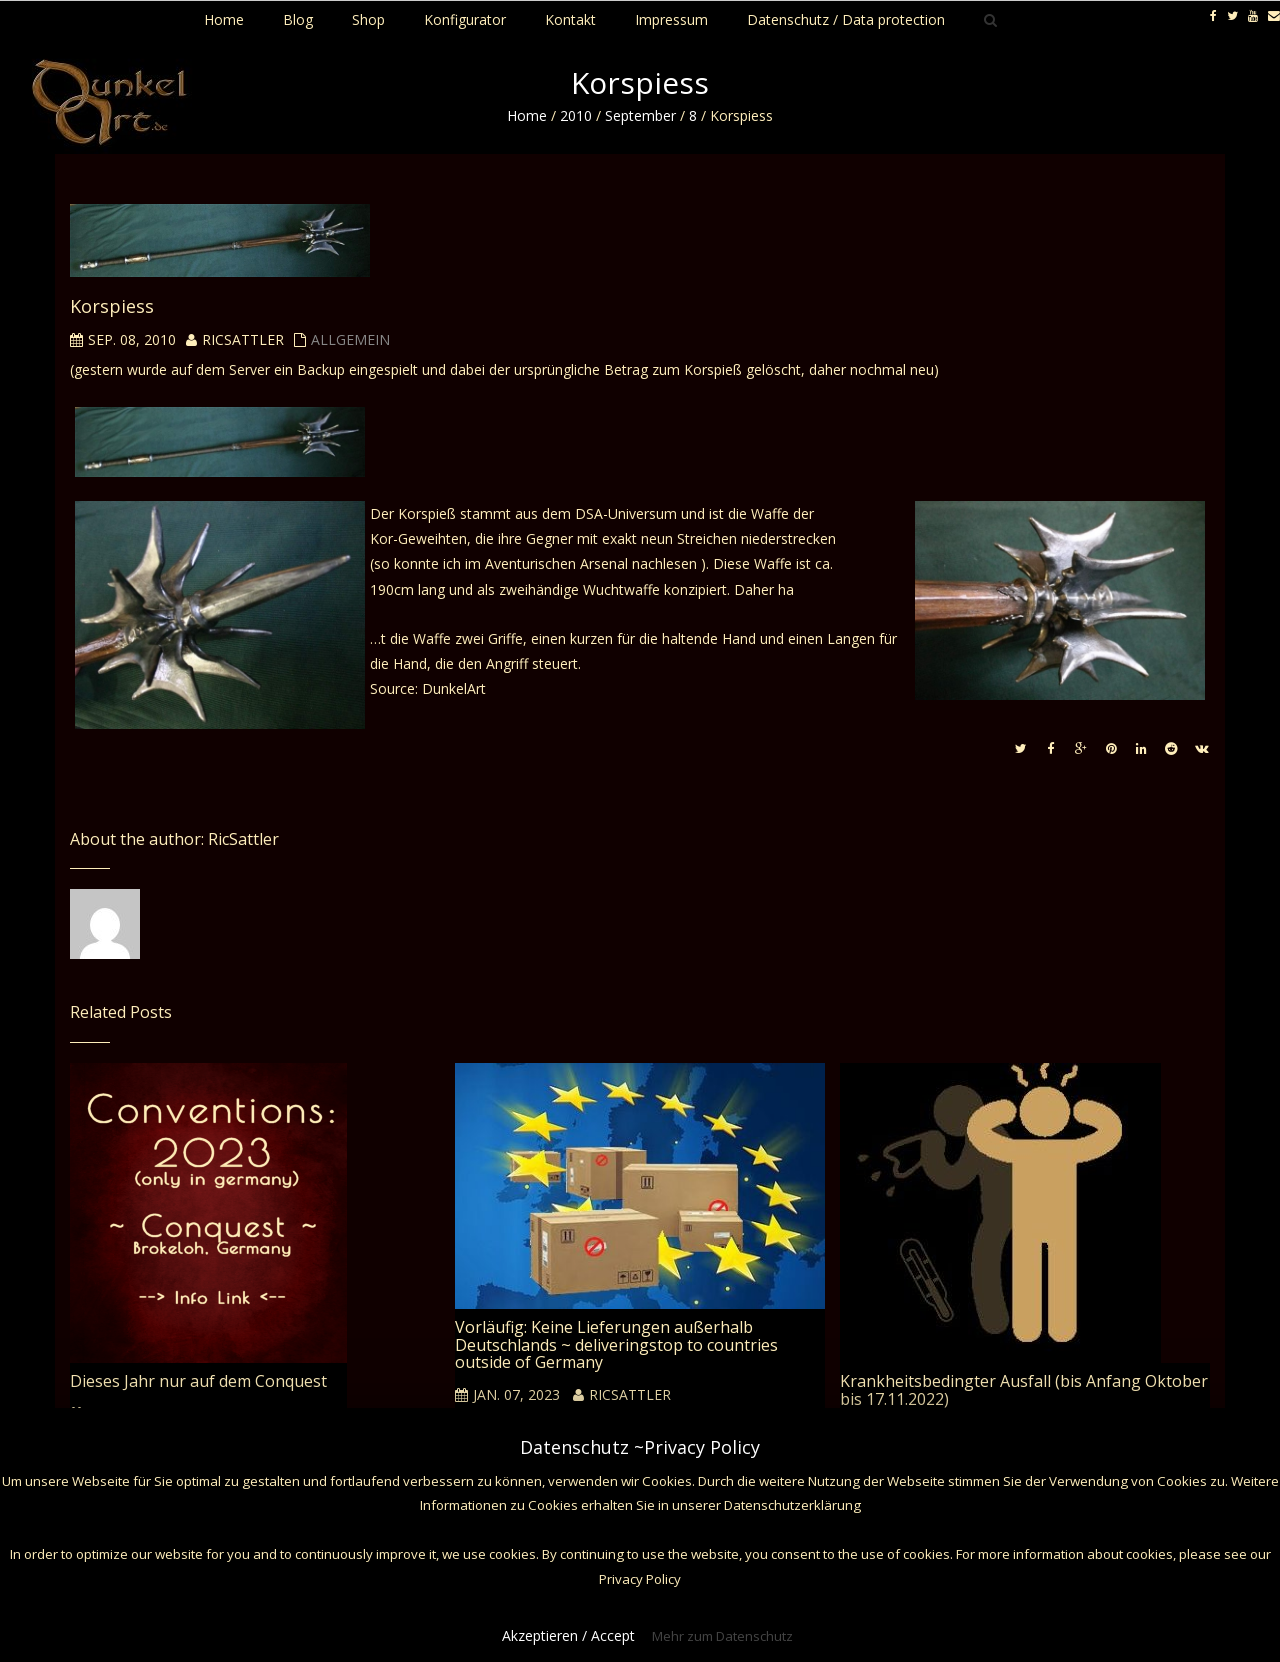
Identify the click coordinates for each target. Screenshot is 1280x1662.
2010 (576, 115)
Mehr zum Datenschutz (722, 1636)
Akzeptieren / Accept (568, 1635)
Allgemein (350, 339)
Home (527, 115)
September (640, 115)
